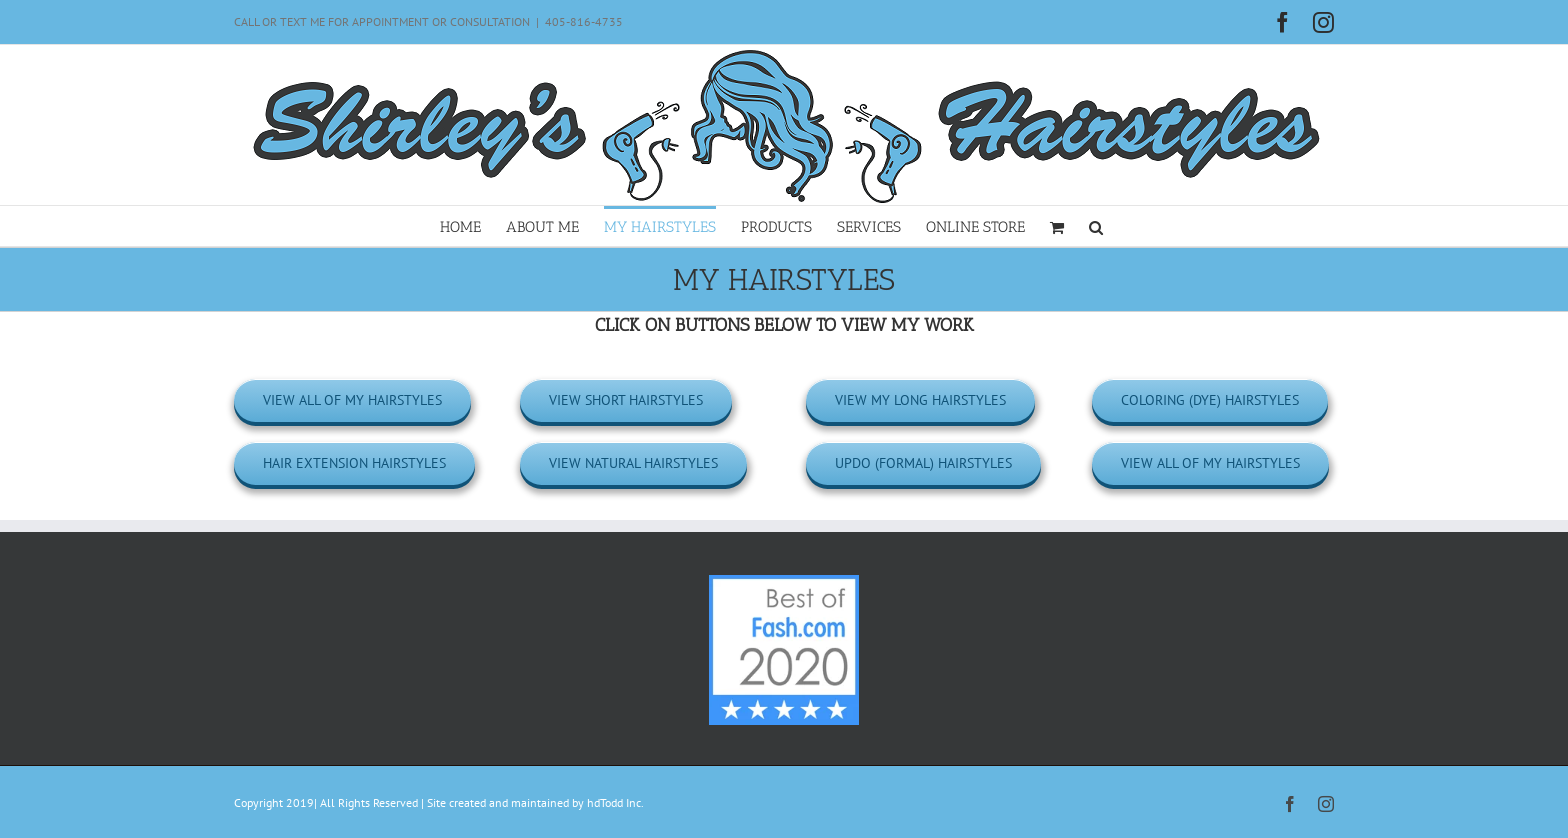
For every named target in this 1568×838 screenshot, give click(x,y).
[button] (1096, 226)
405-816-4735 (584, 21)
